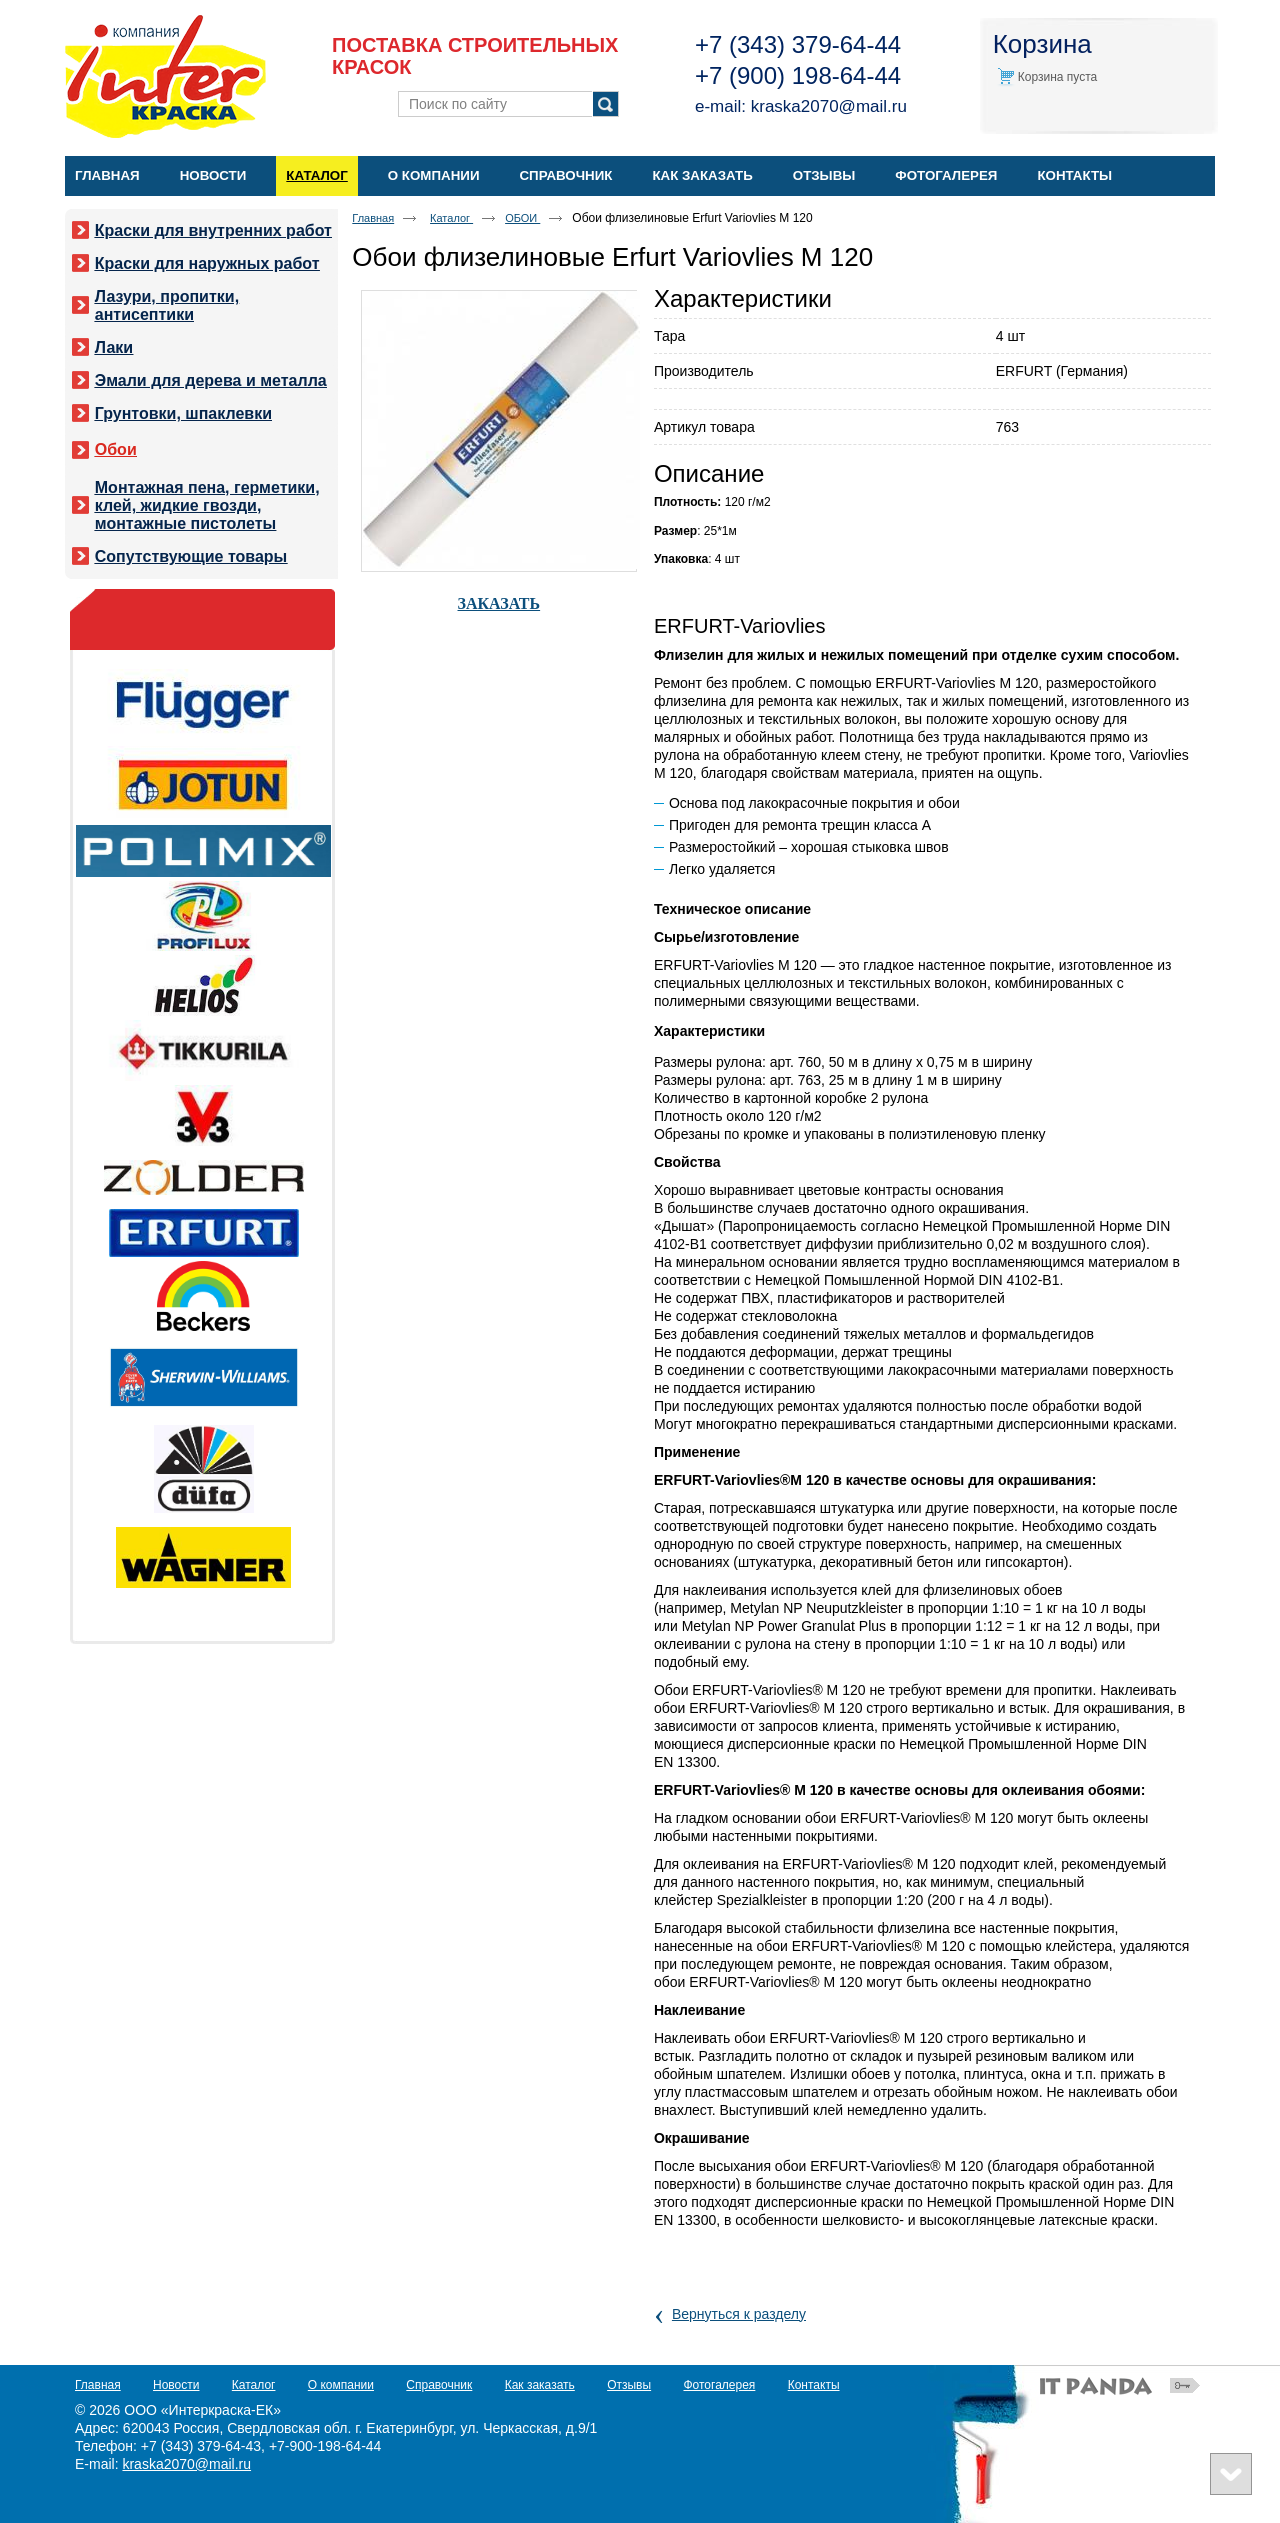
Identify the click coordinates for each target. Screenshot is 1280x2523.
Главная (373, 218)
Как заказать (540, 2385)
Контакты (814, 2385)
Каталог (316, 175)
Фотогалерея (719, 2385)
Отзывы (629, 2385)
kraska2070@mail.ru (829, 106)
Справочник (439, 2385)
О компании (341, 2385)
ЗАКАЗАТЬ (499, 603)
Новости (176, 2385)
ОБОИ (522, 218)
